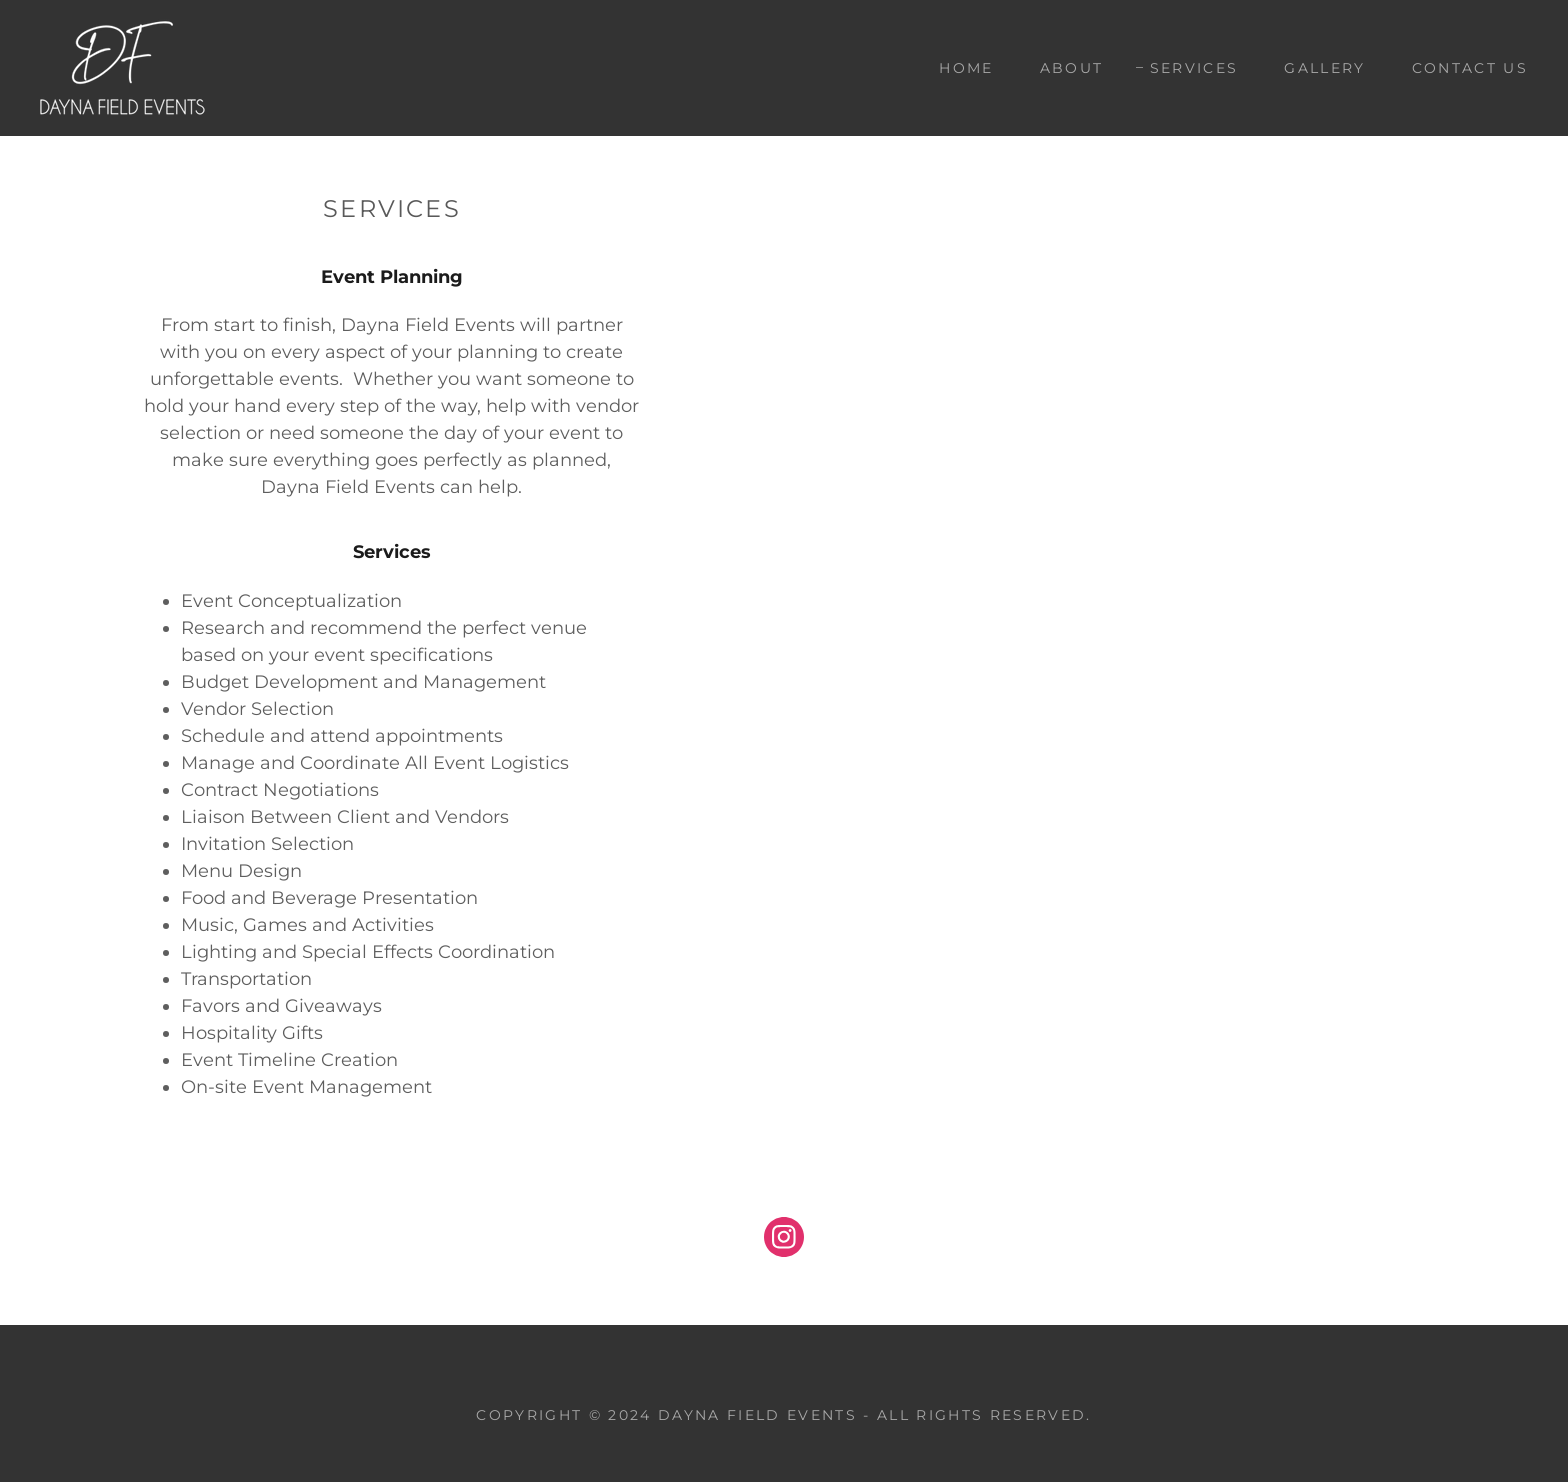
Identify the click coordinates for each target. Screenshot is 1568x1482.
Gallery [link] (1324, 68)
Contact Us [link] (1470, 68)
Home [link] (966, 68)
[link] (122, 67)
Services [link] (1194, 68)
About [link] (1072, 68)
